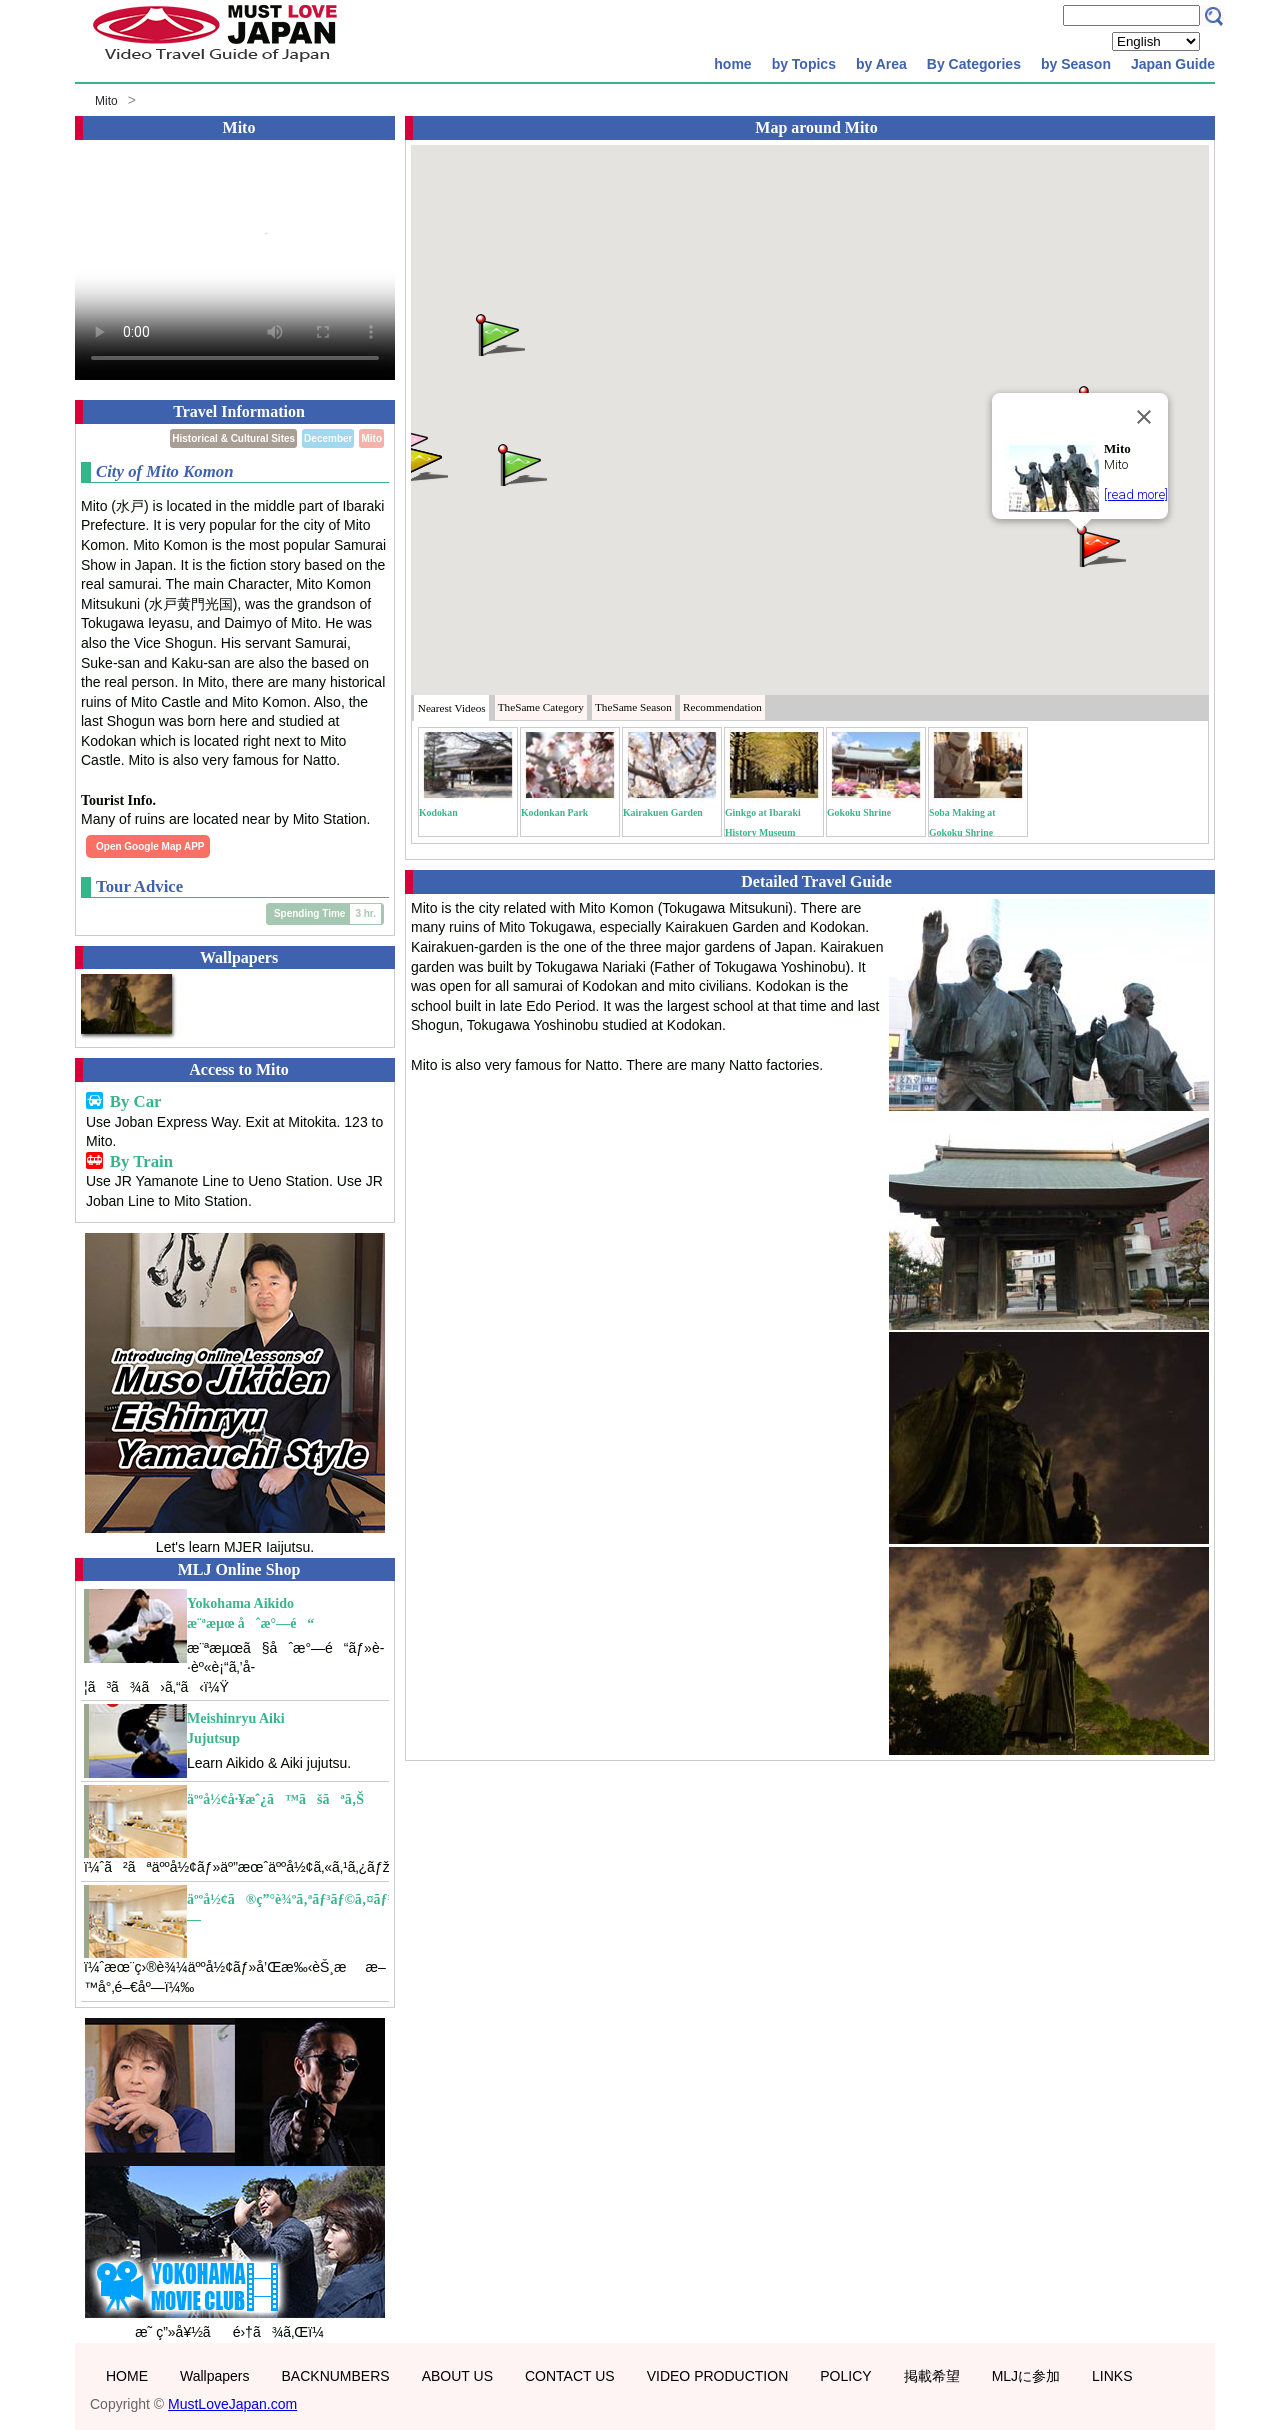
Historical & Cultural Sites (233, 438)
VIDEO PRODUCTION (718, 2376)
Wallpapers (215, 2376)
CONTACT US (570, 2376)
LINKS (1112, 2376)
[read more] (1136, 494)
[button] (1100, 544)
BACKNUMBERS (336, 2376)
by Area (881, 64)
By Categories (974, 64)
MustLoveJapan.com (232, 2404)
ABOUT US (457, 2376)
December (328, 438)
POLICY (845, 2376)
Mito (106, 101)
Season (633, 707)
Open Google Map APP (150, 846)
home (732, 64)
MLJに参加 (1026, 2376)
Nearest (452, 708)
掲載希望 (932, 2376)
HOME (127, 2376)
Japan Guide (1173, 64)
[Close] (1144, 417)
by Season (1076, 64)
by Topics (804, 64)
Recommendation (722, 707)
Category (541, 707)
